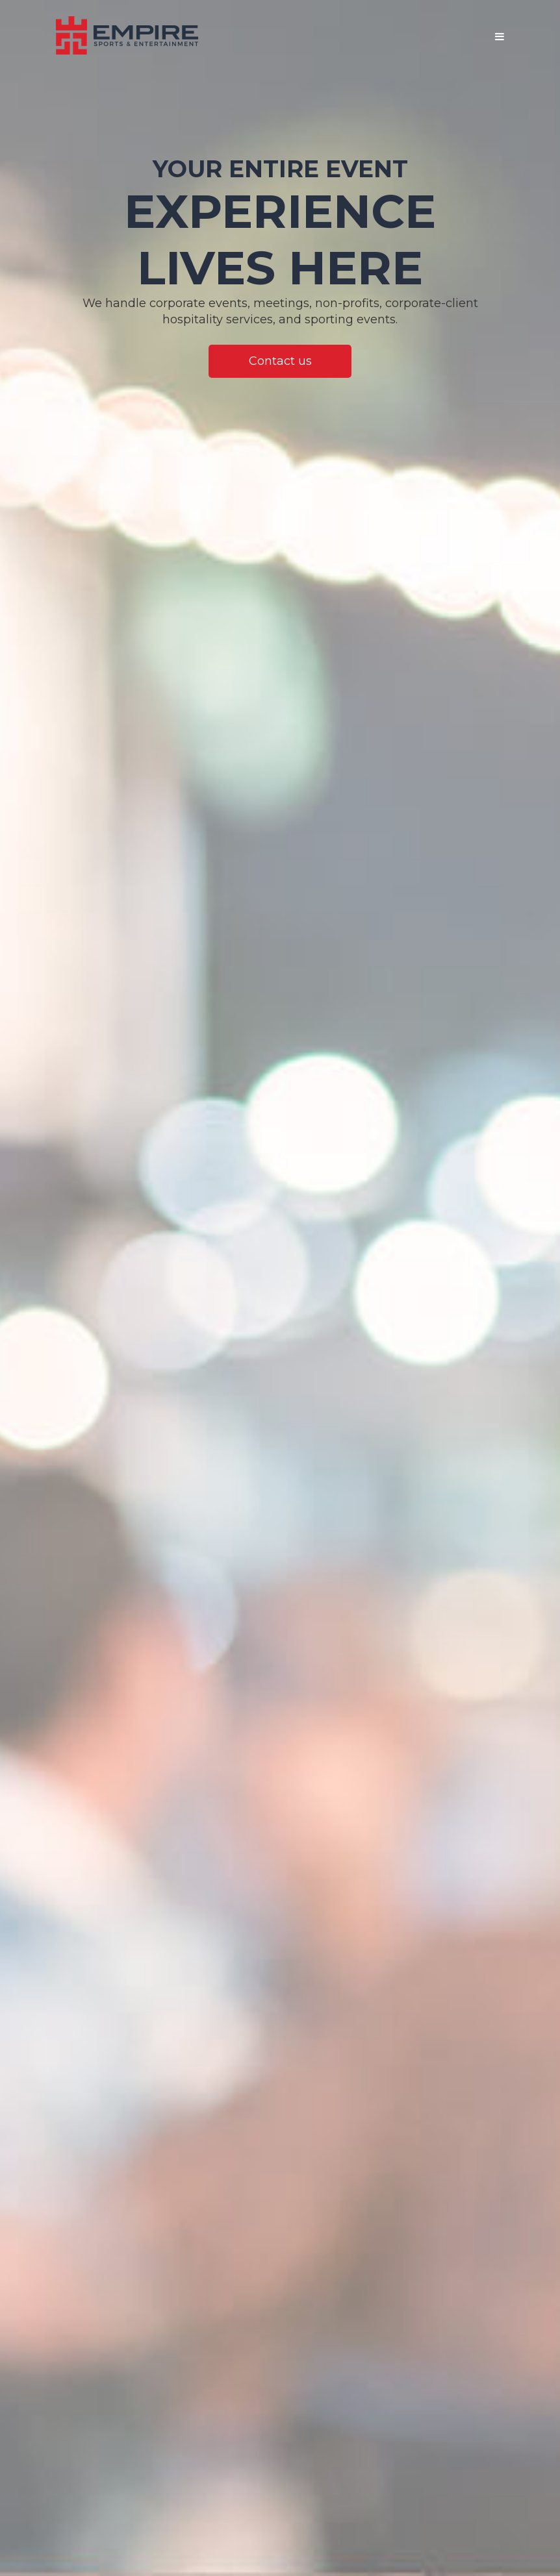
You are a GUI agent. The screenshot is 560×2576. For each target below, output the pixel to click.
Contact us (280, 361)
